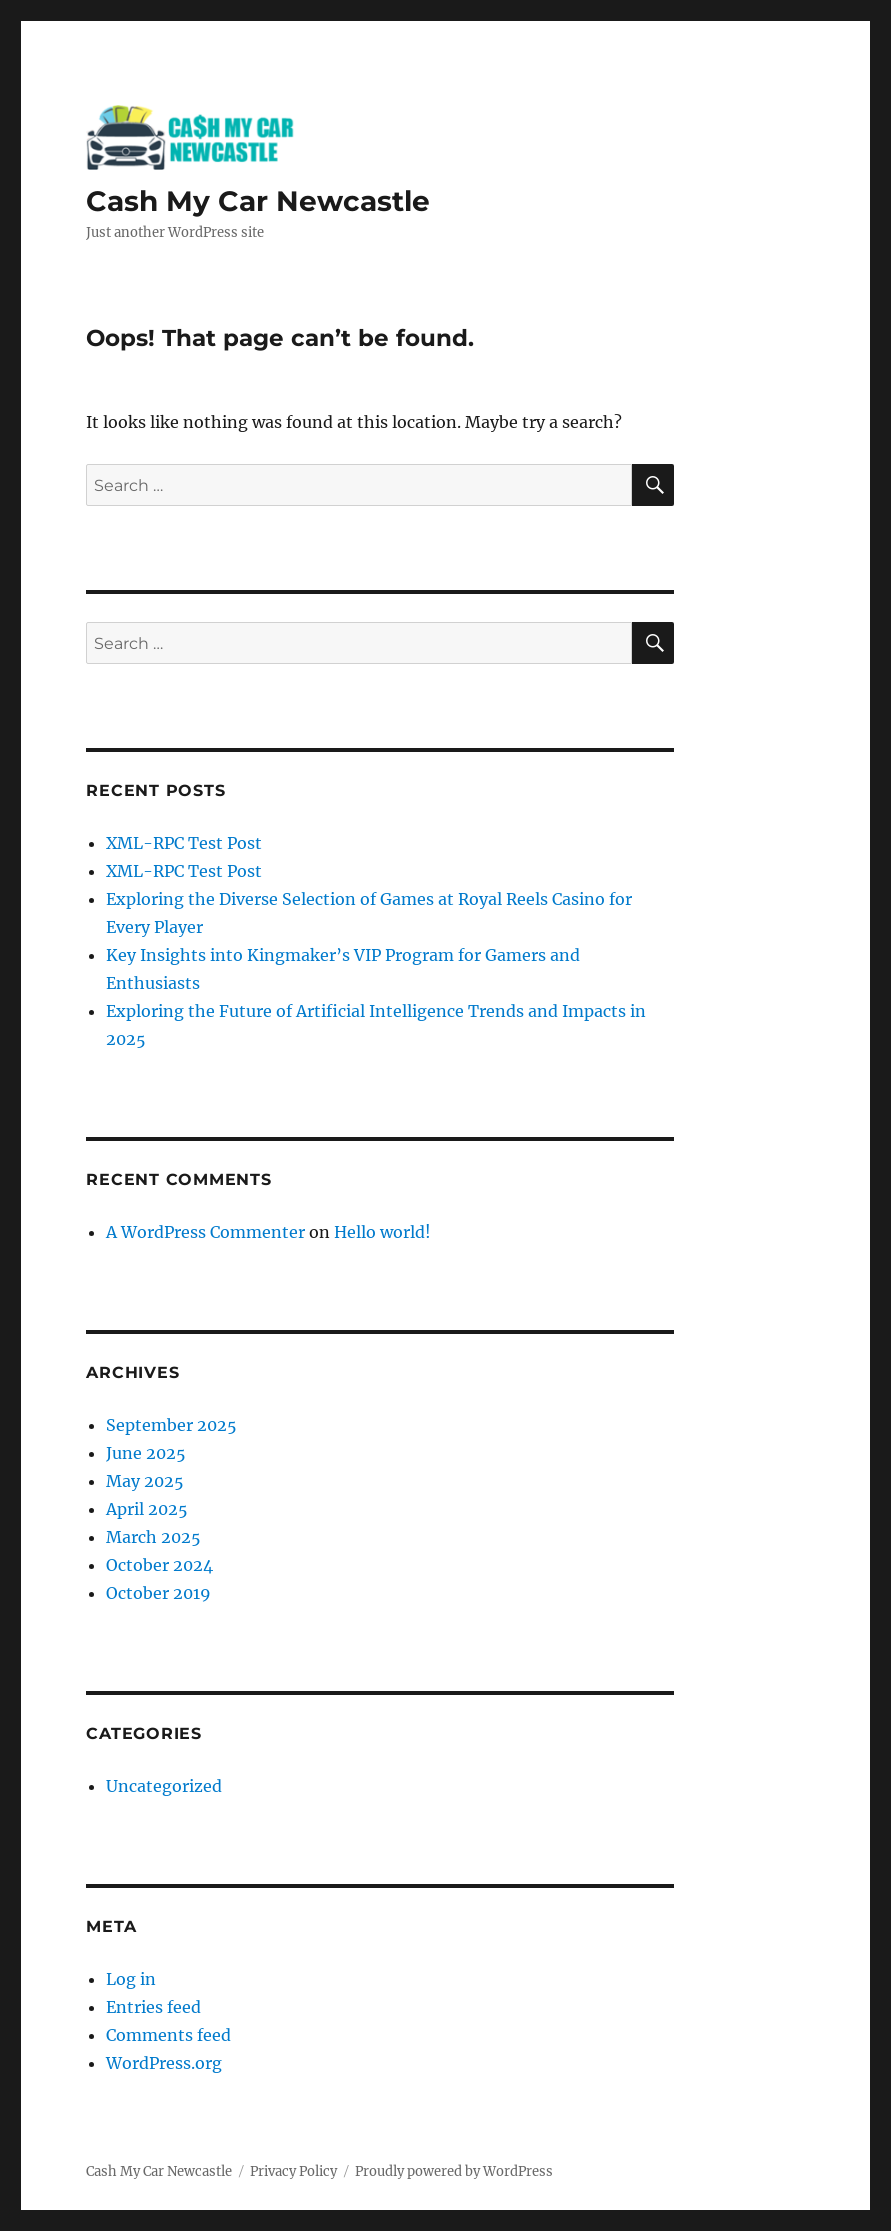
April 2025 (147, 1509)
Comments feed (168, 2035)
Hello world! (382, 1232)
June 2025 (146, 1453)
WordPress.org (164, 2063)
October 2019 (158, 1593)
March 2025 (153, 1537)
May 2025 (145, 1481)
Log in (131, 1979)
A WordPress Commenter (205, 1232)
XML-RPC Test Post (184, 843)
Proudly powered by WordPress (454, 2171)
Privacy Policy (293, 2171)
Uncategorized (164, 1786)
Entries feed (153, 2007)
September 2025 (171, 1425)
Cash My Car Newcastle (258, 201)
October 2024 (159, 1565)
